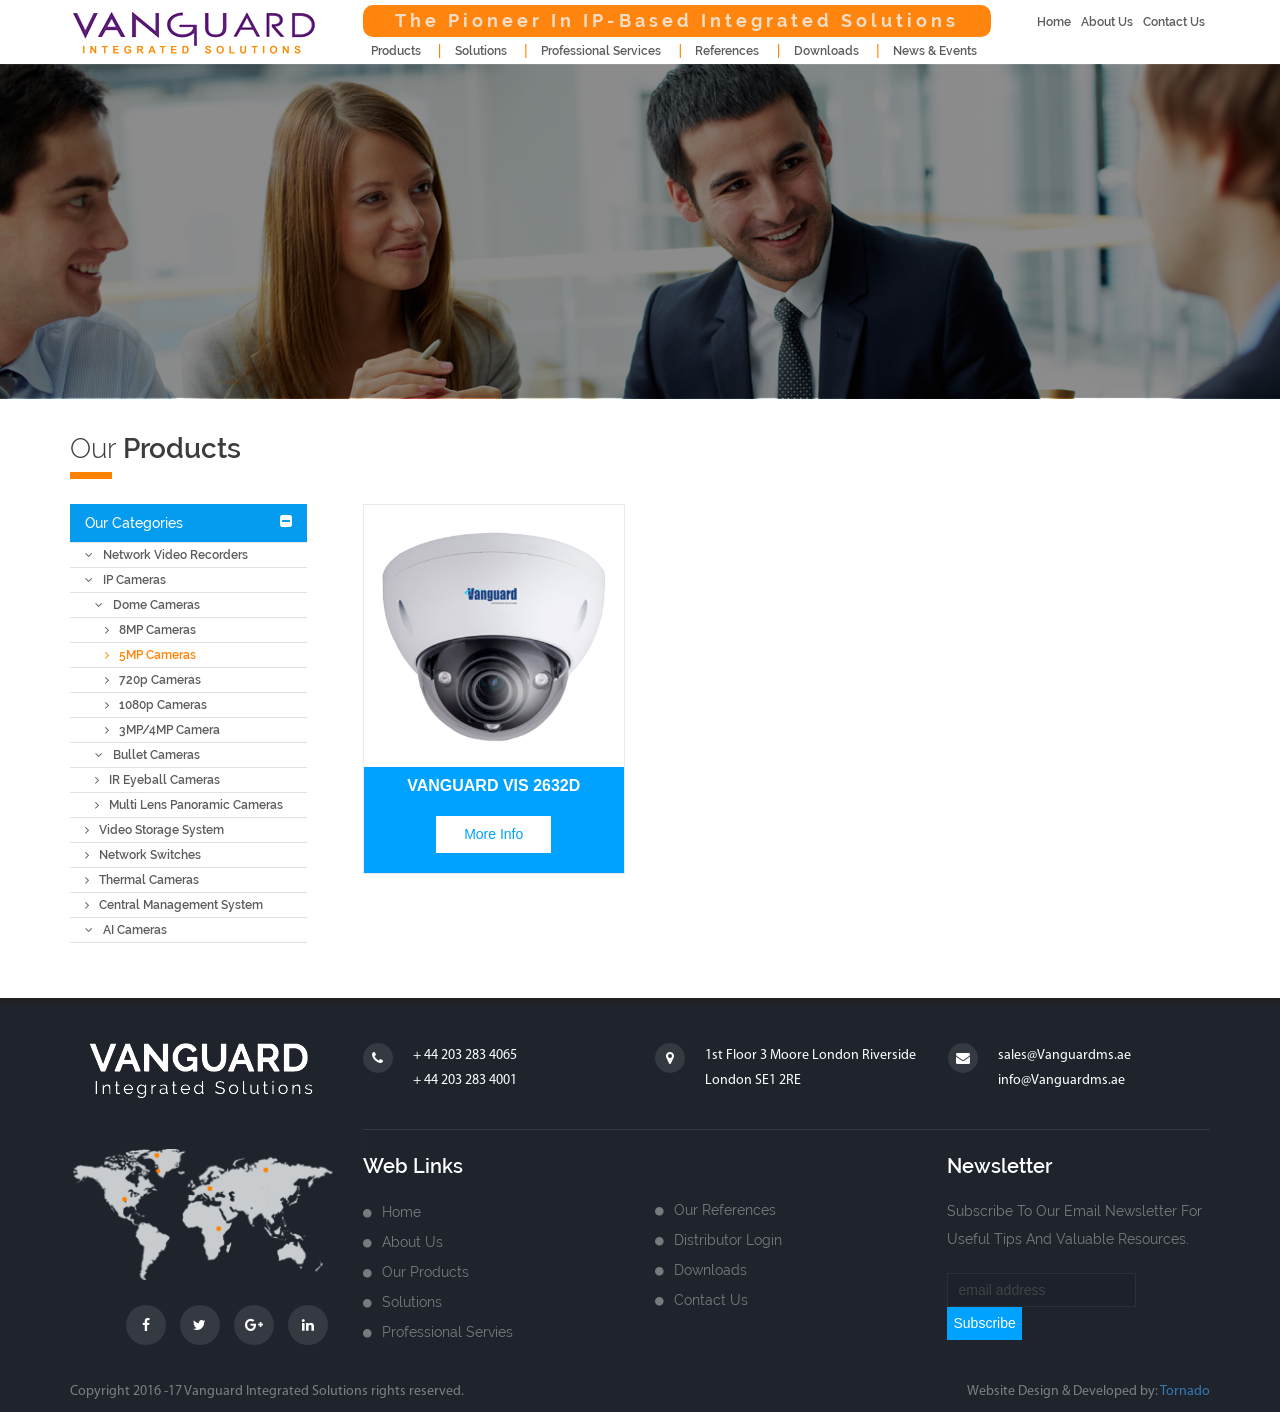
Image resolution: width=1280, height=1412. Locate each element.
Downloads (710, 1270)
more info (493, 834)
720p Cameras (153, 680)
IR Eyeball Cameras (157, 780)
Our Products (425, 1272)
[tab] (188, 523)
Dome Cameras (147, 605)
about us (1107, 22)
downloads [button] (826, 51)
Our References (725, 1210)
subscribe (984, 1323)
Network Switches (143, 855)
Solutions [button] (481, 51)
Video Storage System (154, 830)
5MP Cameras (150, 655)
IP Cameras (125, 580)
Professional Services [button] (601, 51)
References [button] (727, 51)
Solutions (412, 1302)
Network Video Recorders (166, 555)
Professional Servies (447, 1332)
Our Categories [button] (134, 523)
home (1054, 22)
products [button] (396, 51)
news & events (935, 51)
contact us (1174, 22)
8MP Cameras (150, 630)
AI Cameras (126, 930)
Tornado (1185, 1391)
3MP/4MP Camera (162, 730)
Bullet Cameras (147, 755)
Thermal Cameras (142, 880)
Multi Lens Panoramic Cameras (189, 805)
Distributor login (728, 1240)
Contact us (711, 1300)
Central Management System (174, 905)
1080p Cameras (156, 705)
